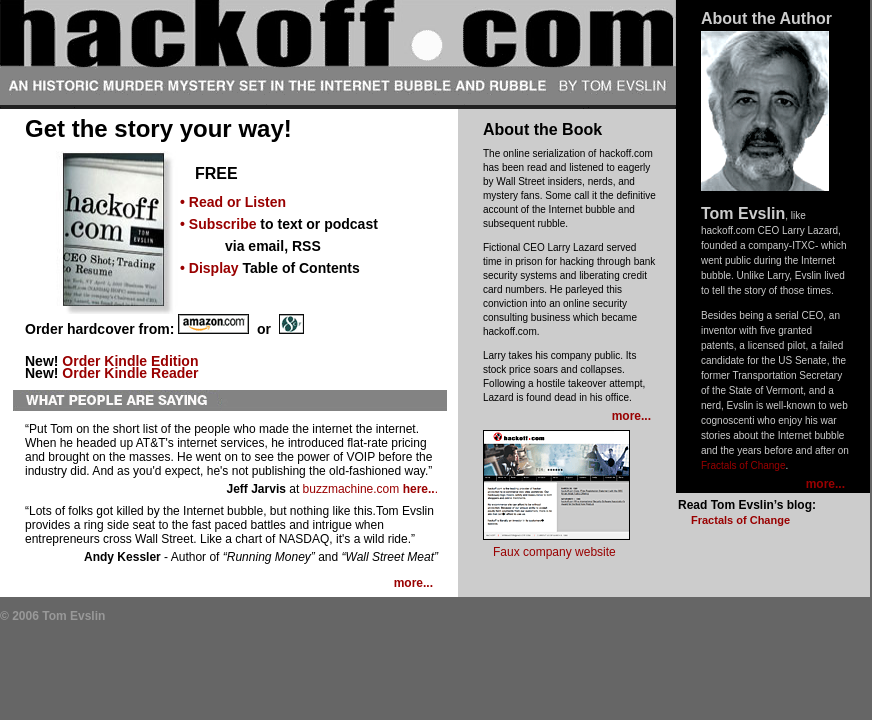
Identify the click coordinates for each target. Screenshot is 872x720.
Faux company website (554, 552)
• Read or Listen (233, 202)
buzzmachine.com (351, 489)
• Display (209, 268)
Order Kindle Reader (130, 373)
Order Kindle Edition (130, 361)
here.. (419, 489)
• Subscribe (218, 224)
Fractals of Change (743, 465)
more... (825, 484)
